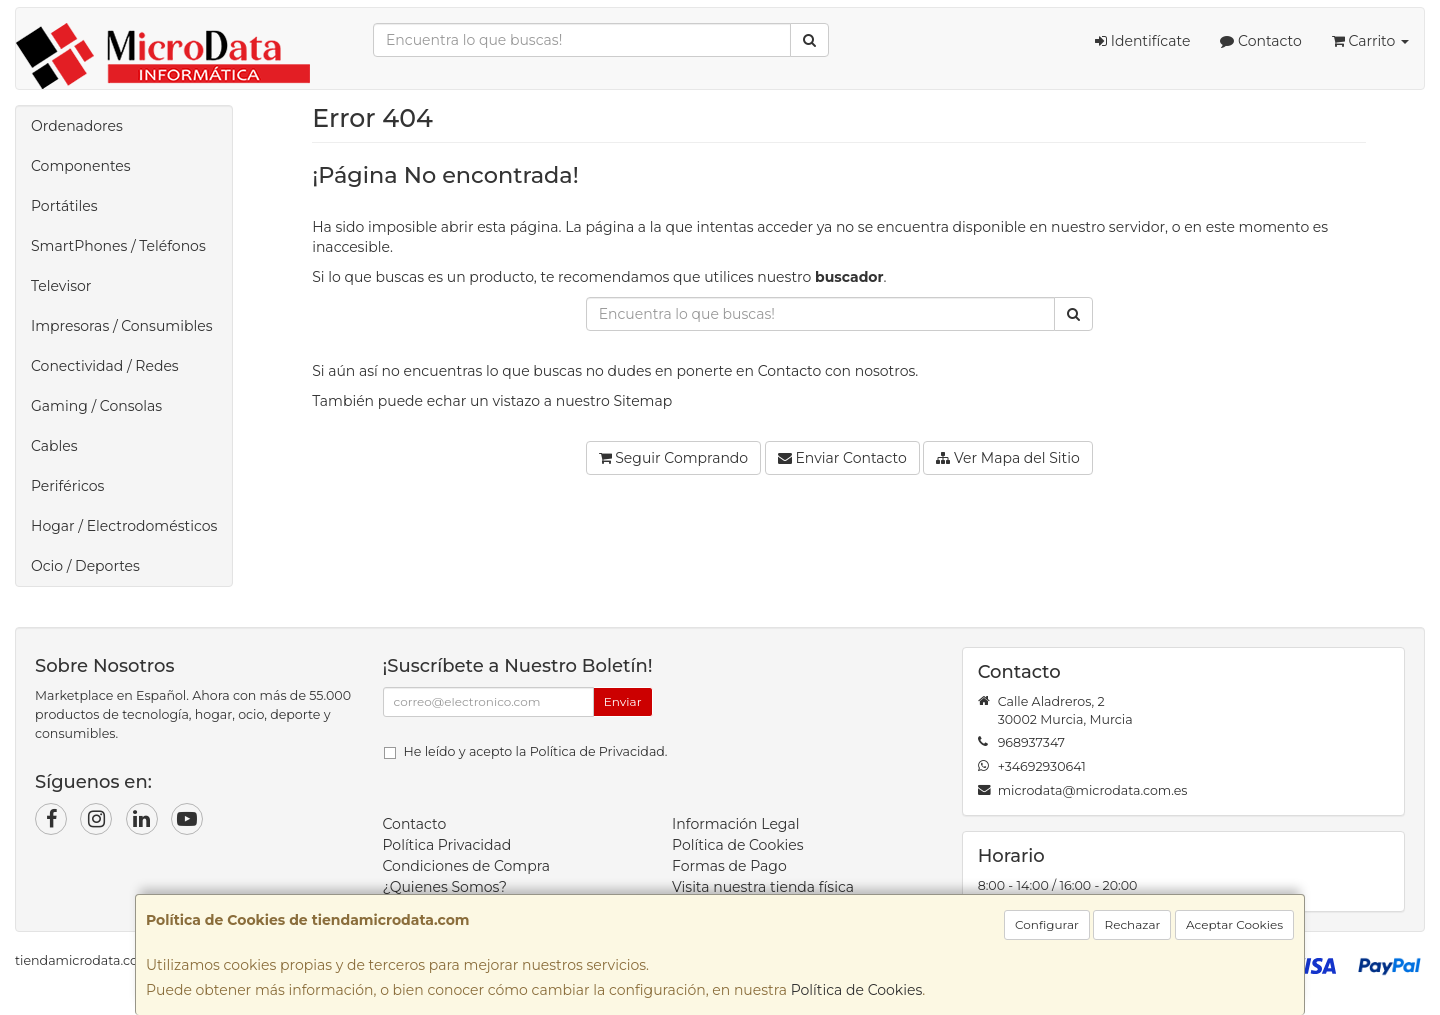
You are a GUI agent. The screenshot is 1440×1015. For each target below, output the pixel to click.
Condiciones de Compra (467, 866)
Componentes (81, 166)
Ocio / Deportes (85, 566)
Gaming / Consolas (96, 406)
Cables (54, 446)
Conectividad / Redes (105, 366)
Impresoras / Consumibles (122, 326)
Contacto (1260, 41)
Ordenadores (77, 126)
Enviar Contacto (842, 458)
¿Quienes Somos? (445, 887)
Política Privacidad (447, 845)
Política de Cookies (857, 990)
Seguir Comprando (674, 458)
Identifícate (1142, 41)
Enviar (623, 701)
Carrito (1370, 41)
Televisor (61, 286)
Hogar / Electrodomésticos (124, 526)
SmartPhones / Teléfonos (118, 246)
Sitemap (642, 401)
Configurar (1047, 924)
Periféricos (67, 486)
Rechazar (1132, 924)
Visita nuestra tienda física (763, 887)
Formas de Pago (729, 866)
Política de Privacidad (597, 751)
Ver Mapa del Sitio (1007, 458)
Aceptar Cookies (1234, 924)
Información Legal (735, 824)
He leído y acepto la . (536, 751)
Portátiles (64, 206)
